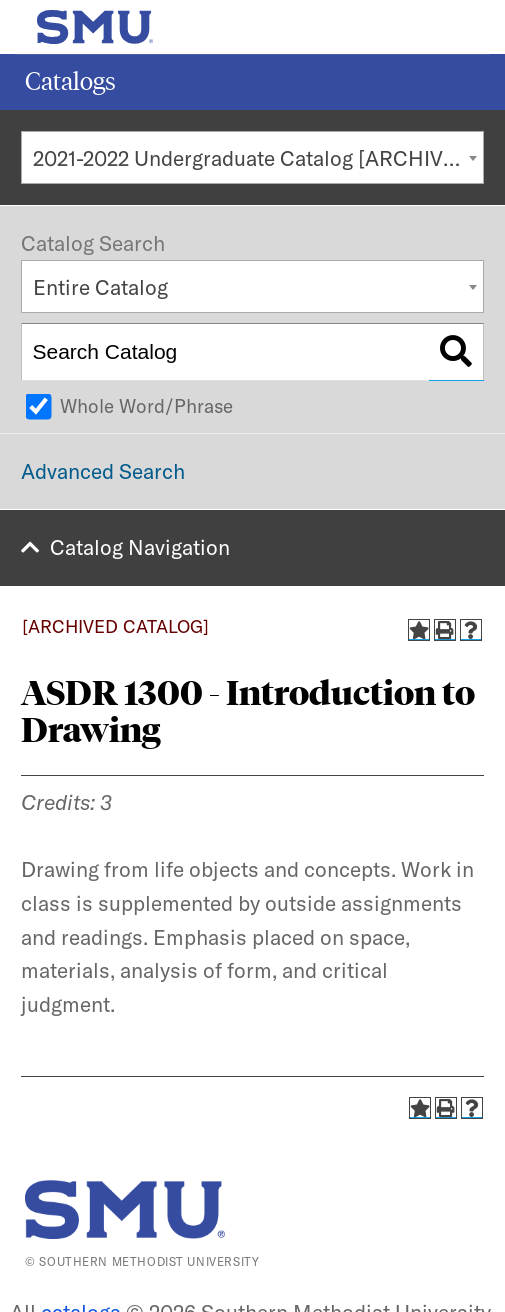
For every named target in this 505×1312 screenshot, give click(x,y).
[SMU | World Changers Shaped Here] (125, 1209)
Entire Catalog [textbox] (100, 287)
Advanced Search (103, 471)
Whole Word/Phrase (146, 406)
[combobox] (252, 157)
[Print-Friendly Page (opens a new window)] (445, 630)
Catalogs (70, 81)
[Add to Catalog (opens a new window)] (419, 630)
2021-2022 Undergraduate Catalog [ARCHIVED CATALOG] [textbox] (258, 158)
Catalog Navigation (140, 547)
